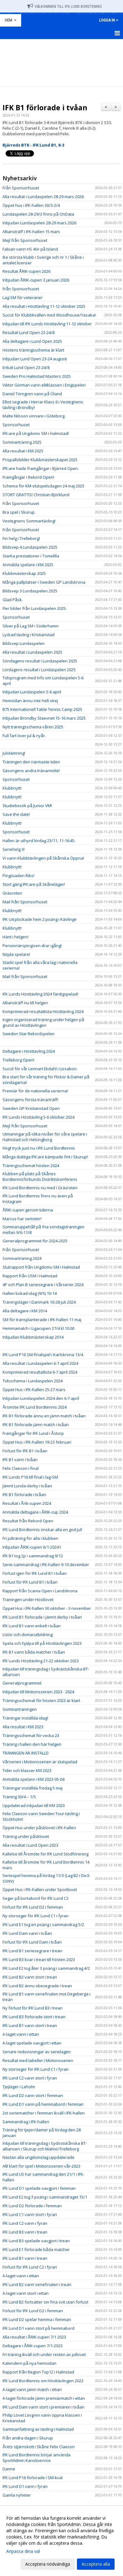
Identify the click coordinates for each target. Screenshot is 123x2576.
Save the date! (16, 814)
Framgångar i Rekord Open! (28, 477)
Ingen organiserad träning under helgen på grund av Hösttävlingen (43, 1022)
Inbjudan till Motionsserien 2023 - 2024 (38, 1692)
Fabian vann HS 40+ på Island (30, 249)
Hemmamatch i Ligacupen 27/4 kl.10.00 (38, 1328)
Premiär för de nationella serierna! (35, 1091)
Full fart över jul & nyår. (24, 735)
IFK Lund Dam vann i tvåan (27, 1933)
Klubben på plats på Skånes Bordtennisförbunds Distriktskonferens (39, 1176)
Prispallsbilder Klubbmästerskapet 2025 (40, 459)
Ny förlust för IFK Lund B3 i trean (32, 2008)
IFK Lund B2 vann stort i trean (29, 1977)
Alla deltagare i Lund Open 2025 (32, 341)
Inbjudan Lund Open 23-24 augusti (34, 359)
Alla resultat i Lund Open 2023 (30, 1845)
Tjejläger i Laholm (18, 2086)
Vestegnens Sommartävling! (28, 521)
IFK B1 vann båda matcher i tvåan (33, 1652)
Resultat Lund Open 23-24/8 (28, 332)
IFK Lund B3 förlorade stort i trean (33, 2016)
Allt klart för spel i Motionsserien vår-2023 (41, 2166)
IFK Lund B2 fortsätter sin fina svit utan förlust (45, 2302)
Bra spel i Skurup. (18, 512)
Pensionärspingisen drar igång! (32, 945)
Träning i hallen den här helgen (31, 1744)
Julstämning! (13, 753)
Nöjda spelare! (16, 954)
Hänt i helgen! (15, 937)
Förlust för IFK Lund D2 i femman (32, 1907)
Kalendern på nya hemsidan (29, 2363)
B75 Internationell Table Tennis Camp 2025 (42, 709)
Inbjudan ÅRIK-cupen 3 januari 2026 (35, 280)
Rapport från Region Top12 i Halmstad (38, 2372)
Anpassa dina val (23, 2551)
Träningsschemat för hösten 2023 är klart (41, 1700)
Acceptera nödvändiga (47, 2564)
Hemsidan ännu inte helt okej (30, 700)
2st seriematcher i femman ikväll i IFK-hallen (43, 2113)
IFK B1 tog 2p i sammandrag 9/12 (32, 1556)
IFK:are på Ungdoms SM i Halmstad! (35, 433)
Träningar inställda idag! (25, 1718)
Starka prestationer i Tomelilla (30, 556)
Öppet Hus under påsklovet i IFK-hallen (39, 1827)
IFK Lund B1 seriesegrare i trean (32, 1951)
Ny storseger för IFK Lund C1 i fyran (35, 1916)
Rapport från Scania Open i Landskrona (40, 1591)
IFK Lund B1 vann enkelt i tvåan (31, 1626)
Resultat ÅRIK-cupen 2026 (26, 271)
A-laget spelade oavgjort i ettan (31, 2043)
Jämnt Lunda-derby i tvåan (27, 1486)
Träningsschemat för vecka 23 (30, 1735)
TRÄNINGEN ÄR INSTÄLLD (25, 1753)
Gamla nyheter (16, 2495)
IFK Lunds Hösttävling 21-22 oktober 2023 (40, 1661)
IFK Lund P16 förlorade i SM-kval (32, 2477)
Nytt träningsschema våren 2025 (32, 727)
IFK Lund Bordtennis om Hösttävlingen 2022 (42, 2381)
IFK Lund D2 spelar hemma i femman (36, 2319)
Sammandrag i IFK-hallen (25, 2121)
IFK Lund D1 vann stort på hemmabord (38, 2328)
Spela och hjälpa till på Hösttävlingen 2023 (42, 1643)
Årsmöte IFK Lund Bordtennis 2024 (34, 1407)
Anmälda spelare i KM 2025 (27, 564)
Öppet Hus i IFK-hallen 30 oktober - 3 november (46, 1608)
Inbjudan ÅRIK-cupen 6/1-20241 (31, 1547)
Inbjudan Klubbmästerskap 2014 (33, 1337)
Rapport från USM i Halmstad (29, 1276)
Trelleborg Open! (18, 1060)
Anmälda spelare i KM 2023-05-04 (33, 1779)
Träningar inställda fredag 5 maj (32, 1788)
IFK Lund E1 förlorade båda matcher (36, 2249)
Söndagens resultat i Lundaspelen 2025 (39, 661)
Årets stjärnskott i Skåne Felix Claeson (38, 2446)
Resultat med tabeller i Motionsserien (37, 2060)
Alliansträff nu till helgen (25, 1003)
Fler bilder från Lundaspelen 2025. (34, 608)
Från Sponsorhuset (20, 188)
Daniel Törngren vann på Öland (32, 394)
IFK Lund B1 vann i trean (24, 2258)
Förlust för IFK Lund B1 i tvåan (30, 1582)
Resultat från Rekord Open (27, 1521)
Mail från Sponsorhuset (24, 902)
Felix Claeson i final (20, 1468)
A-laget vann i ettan (20, 2034)
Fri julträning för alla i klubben (30, 1538)
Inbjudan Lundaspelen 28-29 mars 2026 (39, 223)
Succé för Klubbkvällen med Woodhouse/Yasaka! (49, 315)
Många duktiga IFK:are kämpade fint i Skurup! (45, 1157)
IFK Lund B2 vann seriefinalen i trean (36, 2284)
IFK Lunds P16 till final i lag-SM (30, 1477)
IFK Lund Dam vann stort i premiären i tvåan (43, 2407)
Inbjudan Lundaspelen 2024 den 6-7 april (40, 1398)
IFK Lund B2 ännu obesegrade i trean (37, 1986)
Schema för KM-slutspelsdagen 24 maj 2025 (43, 486)
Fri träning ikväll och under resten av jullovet (44, 2354)
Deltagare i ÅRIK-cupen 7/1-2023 (32, 2346)
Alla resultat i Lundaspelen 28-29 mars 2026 (43, 196)
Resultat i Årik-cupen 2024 (26, 1503)
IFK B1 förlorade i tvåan (44, 107)
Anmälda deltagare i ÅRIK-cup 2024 (35, 1512)
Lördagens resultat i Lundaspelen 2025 (39, 669)
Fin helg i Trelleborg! (21, 538)
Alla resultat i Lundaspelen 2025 (32, 652)
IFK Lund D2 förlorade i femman (32, 2206)
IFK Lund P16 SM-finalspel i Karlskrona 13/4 (42, 1354)
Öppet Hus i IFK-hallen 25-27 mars (33, 1389)
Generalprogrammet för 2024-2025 (35, 1241)
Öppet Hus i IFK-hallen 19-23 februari (36, 1442)
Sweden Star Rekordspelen (28, 1033)
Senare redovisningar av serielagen (36, 2051)
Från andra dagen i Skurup (27, 2438)
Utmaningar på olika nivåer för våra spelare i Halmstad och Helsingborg (44, 1136)
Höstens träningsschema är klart (33, 350)
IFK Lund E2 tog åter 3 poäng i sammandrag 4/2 (46, 1968)
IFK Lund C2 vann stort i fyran (29, 2078)
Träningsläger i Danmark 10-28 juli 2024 (39, 1302)
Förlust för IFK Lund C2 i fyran (29, 2267)
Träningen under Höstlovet (27, 1599)
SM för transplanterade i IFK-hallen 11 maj (41, 1319)
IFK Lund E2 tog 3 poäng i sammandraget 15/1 (44, 2197)
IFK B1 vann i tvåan (20, 1459)
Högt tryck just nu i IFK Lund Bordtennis (38, 1148)
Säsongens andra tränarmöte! (31, 770)
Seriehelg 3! (13, 849)
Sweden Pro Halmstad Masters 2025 (36, 376)
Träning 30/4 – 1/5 (19, 1797)
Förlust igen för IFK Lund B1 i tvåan (34, 1573)
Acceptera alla (96, 2564)
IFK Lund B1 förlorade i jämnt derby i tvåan (42, 1617)
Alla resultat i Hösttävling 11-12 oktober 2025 (43, 306)
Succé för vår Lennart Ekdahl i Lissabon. (40, 1068)
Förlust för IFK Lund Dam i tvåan (32, 1942)
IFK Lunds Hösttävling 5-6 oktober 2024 (38, 1117)
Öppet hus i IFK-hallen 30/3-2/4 (31, 205)
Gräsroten (12, 893)
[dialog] (61, 2541)
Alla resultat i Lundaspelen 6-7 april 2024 (40, 1363)
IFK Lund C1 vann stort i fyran (29, 2214)
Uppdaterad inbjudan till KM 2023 (33, 1805)
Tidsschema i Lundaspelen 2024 (32, 1381)
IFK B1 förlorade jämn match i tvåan (35, 1424)
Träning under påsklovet (25, 1836)
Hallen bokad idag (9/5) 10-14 (29, 1293)
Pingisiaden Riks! (18, 875)
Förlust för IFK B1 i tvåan (24, 1451)
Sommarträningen (19, 1709)
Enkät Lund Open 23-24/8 (26, 367)
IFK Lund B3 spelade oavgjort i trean (36, 2241)
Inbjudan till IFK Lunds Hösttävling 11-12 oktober (47, 324)
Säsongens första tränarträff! (30, 1099)
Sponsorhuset (16, 424)
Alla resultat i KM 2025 (22, 451)
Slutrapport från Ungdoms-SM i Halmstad (41, 1267)
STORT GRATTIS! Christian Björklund (35, 494)
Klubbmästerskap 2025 (24, 573)
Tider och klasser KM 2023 (26, 1770)
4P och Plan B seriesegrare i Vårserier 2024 (42, 1284)
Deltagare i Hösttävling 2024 (28, 1051)
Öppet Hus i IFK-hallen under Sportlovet (39, 1889)
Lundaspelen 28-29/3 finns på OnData (38, 214)
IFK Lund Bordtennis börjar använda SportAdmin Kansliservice (36, 2457)
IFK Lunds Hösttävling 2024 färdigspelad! (40, 994)
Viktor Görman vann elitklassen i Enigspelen (44, 385)
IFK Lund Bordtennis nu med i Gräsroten (40, 1188)
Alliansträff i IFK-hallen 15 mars (31, 231)
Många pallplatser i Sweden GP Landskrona (43, 582)
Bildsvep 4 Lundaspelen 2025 (29, 547)
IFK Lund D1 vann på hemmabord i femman (42, 2104)
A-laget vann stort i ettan (25, 2293)
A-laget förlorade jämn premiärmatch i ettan (43, 2398)
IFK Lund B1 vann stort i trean (29, 2025)
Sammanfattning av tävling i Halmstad (38, 2429)
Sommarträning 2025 (21, 442)
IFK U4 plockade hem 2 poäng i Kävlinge (39, 919)
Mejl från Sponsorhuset (24, 240)
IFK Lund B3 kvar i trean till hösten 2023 (38, 1959)
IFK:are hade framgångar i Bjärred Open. (40, 468)
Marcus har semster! (21, 1218)
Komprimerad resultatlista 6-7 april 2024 (39, 1372)
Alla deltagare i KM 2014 (24, 1311)
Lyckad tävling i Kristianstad (28, 634)
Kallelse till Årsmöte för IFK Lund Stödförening (45, 1854)
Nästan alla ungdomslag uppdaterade (38, 2157)
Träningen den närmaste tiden (31, 762)
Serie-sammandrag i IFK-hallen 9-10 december (45, 1564)
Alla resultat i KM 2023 (22, 1727)
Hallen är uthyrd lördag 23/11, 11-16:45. (38, 840)
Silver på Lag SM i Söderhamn (30, 626)
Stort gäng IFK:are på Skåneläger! (33, 884)
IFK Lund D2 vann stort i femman (32, 2095)
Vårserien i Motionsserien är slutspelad (39, 1762)
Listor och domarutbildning (27, 1634)
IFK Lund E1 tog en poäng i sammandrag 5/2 (43, 1924)
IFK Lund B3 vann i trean (24, 2232)
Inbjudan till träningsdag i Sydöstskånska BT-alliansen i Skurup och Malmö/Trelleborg (44, 2146)
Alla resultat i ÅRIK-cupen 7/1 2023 (34, 2337)
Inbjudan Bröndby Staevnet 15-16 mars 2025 (44, 718)
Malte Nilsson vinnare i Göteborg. (33, 416)
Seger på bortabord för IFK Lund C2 (35, 1898)
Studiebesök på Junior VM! (27, 805)
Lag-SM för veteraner (22, 297)
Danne (8, 2469)
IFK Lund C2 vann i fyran (24, 2223)
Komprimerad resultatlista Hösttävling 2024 (42, 1011)
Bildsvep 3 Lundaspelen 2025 (29, 591)
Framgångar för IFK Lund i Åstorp (33, 1433)
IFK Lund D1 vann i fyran (25, 2486)
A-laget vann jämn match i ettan (32, 2389)
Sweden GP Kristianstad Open (31, 1108)
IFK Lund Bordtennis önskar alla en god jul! (42, 1529)
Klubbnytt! (11, 788)
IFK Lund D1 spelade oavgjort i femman (39, 2188)
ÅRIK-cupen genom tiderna (27, 1210)
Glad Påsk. (12, 599)
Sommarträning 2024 (21, 1258)
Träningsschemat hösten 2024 (30, 1165)
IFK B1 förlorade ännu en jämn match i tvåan (44, 1416)
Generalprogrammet (21, 1683)
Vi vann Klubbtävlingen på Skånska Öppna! (43, 858)
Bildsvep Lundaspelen (23, 643)
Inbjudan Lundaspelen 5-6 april (31, 692)
